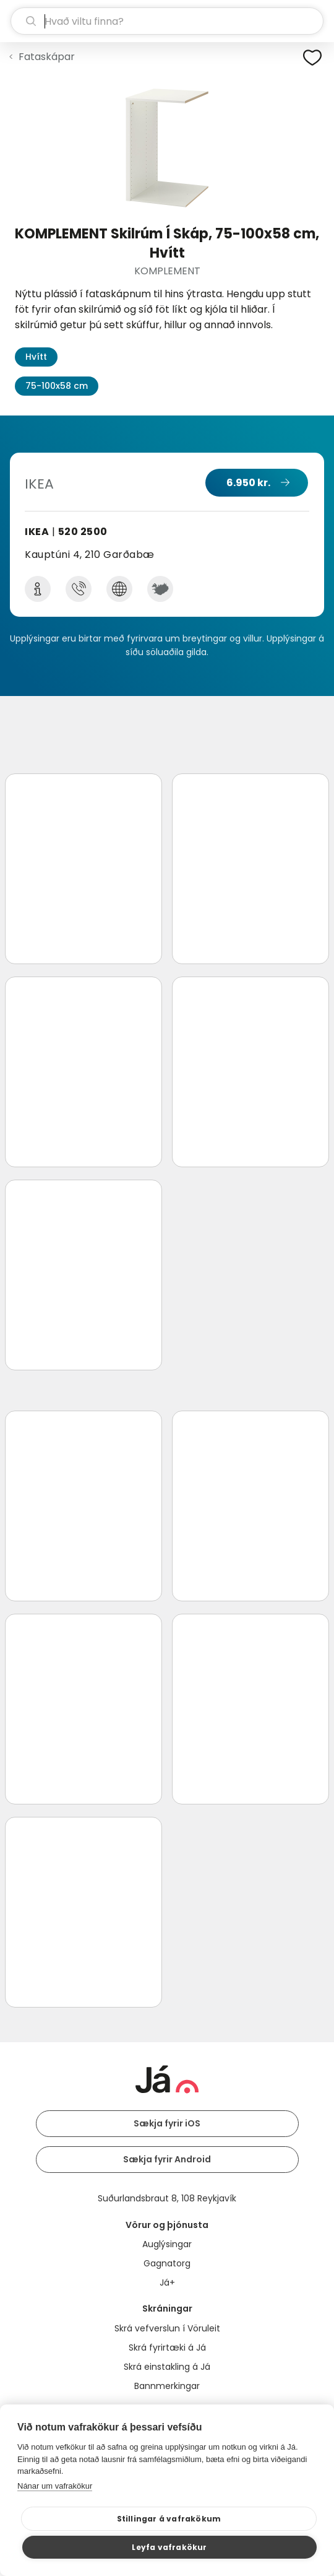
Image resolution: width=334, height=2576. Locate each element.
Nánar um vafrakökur (54, 2486)
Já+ (167, 2282)
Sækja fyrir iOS (167, 2123)
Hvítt (36, 356)
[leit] (167, 21)
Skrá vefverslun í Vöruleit (167, 2328)
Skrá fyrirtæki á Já (167, 2347)
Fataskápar (47, 57)
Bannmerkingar (167, 2386)
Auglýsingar (167, 2244)
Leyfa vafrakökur (169, 2547)
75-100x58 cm (56, 386)
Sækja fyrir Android (167, 2159)
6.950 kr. (248, 483)
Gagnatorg (167, 2263)
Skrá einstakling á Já (167, 2367)
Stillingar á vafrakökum (169, 2518)
